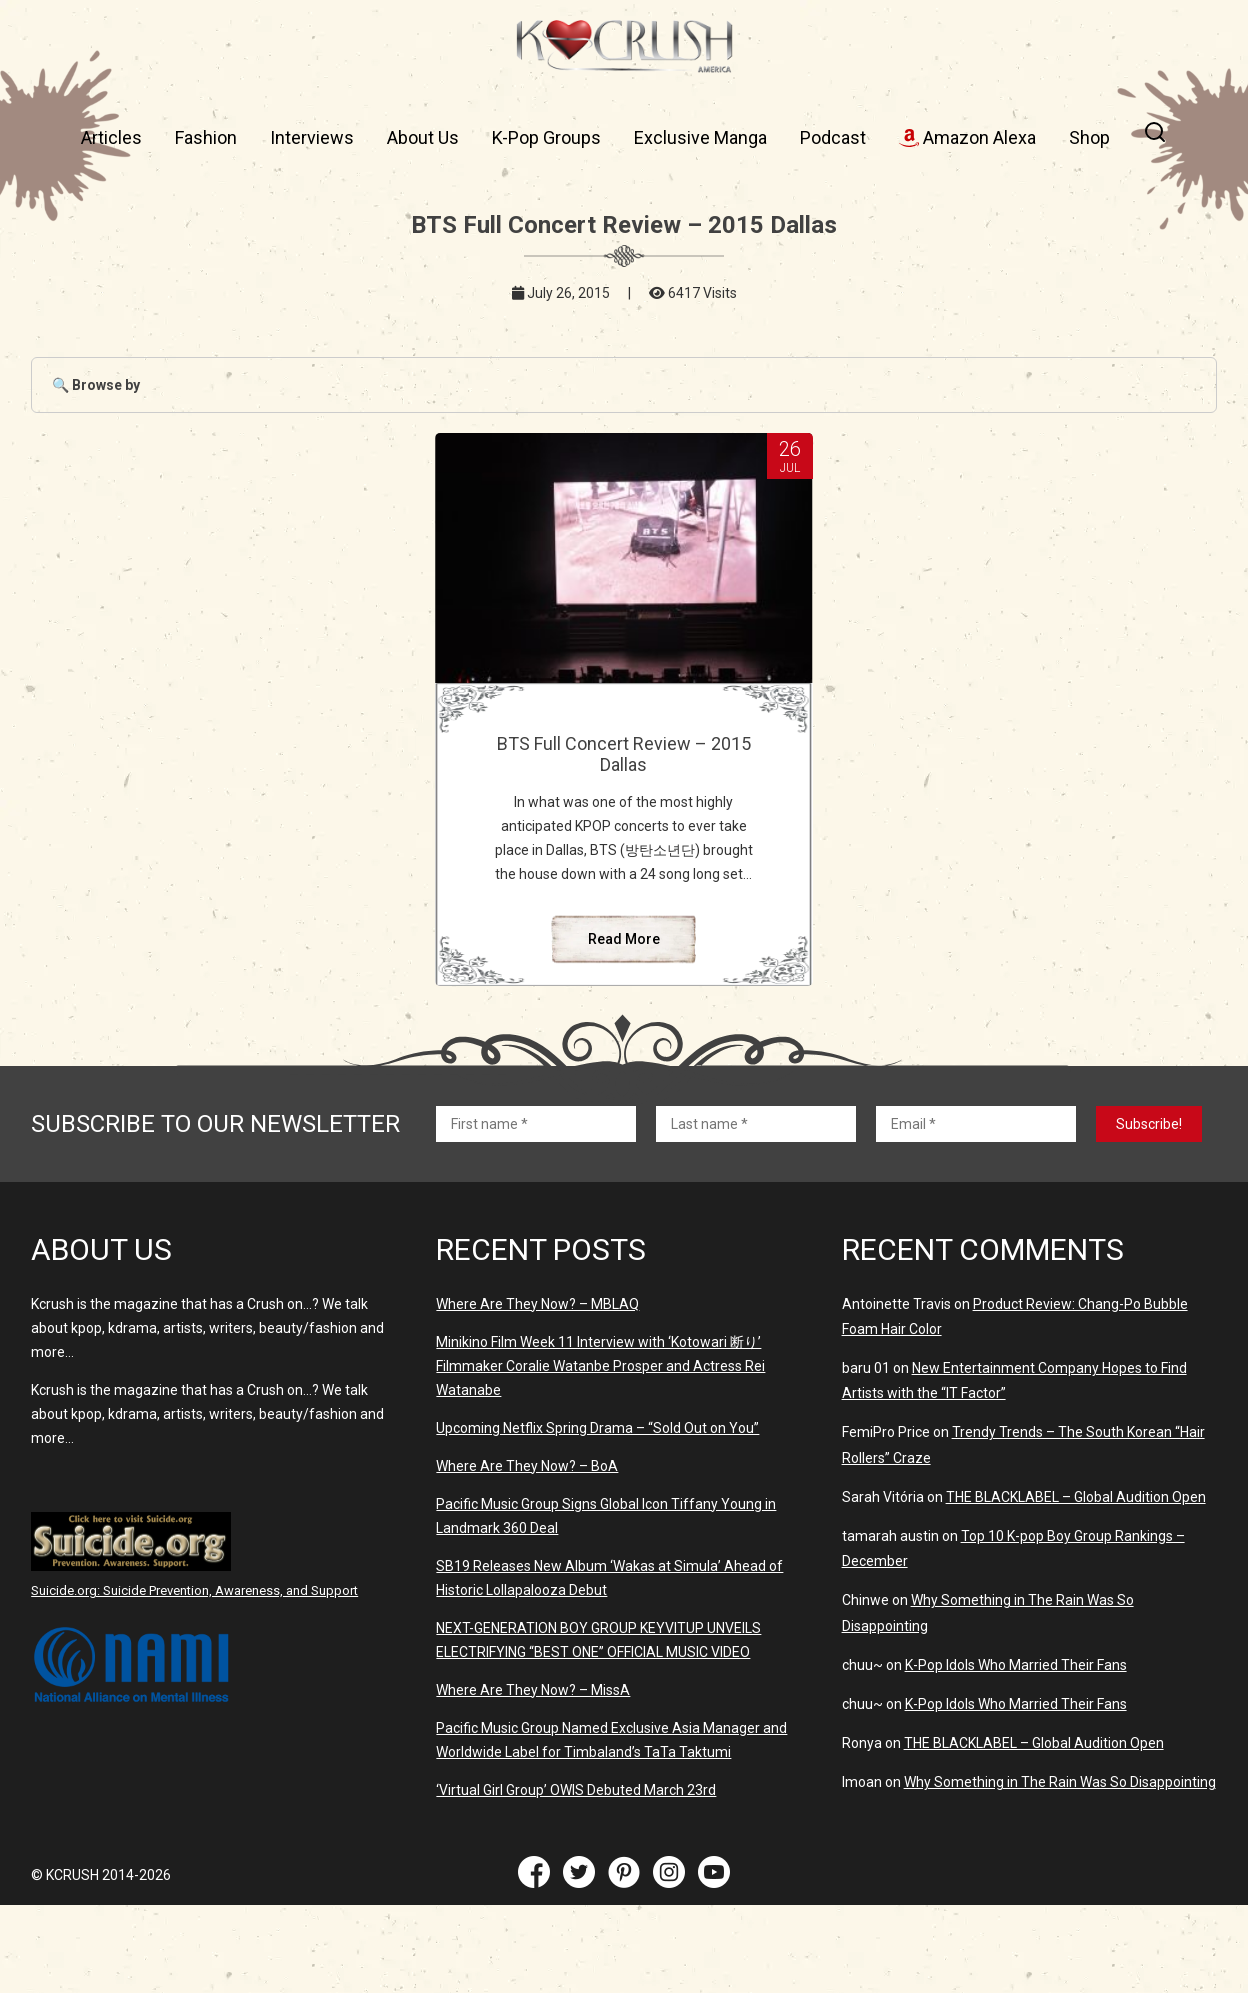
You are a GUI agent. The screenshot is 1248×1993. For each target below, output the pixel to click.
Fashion (206, 137)
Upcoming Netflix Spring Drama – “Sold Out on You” (597, 1428)
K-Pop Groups (546, 137)
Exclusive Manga (700, 137)
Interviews (312, 137)
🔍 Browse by (96, 385)
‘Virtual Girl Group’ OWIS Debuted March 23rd (576, 1790)
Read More (624, 939)
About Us (423, 137)
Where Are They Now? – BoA (527, 1466)
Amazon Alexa (967, 137)
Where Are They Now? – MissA (533, 1690)
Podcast (833, 137)
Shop (1089, 137)
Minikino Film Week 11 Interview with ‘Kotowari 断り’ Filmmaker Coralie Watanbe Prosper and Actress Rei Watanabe (600, 1366)
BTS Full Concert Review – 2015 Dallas (624, 754)
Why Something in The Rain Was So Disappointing (1060, 1782)
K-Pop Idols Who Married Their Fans (1016, 1665)
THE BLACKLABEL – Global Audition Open (1076, 1497)
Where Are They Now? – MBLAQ (537, 1304)
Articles (111, 137)
